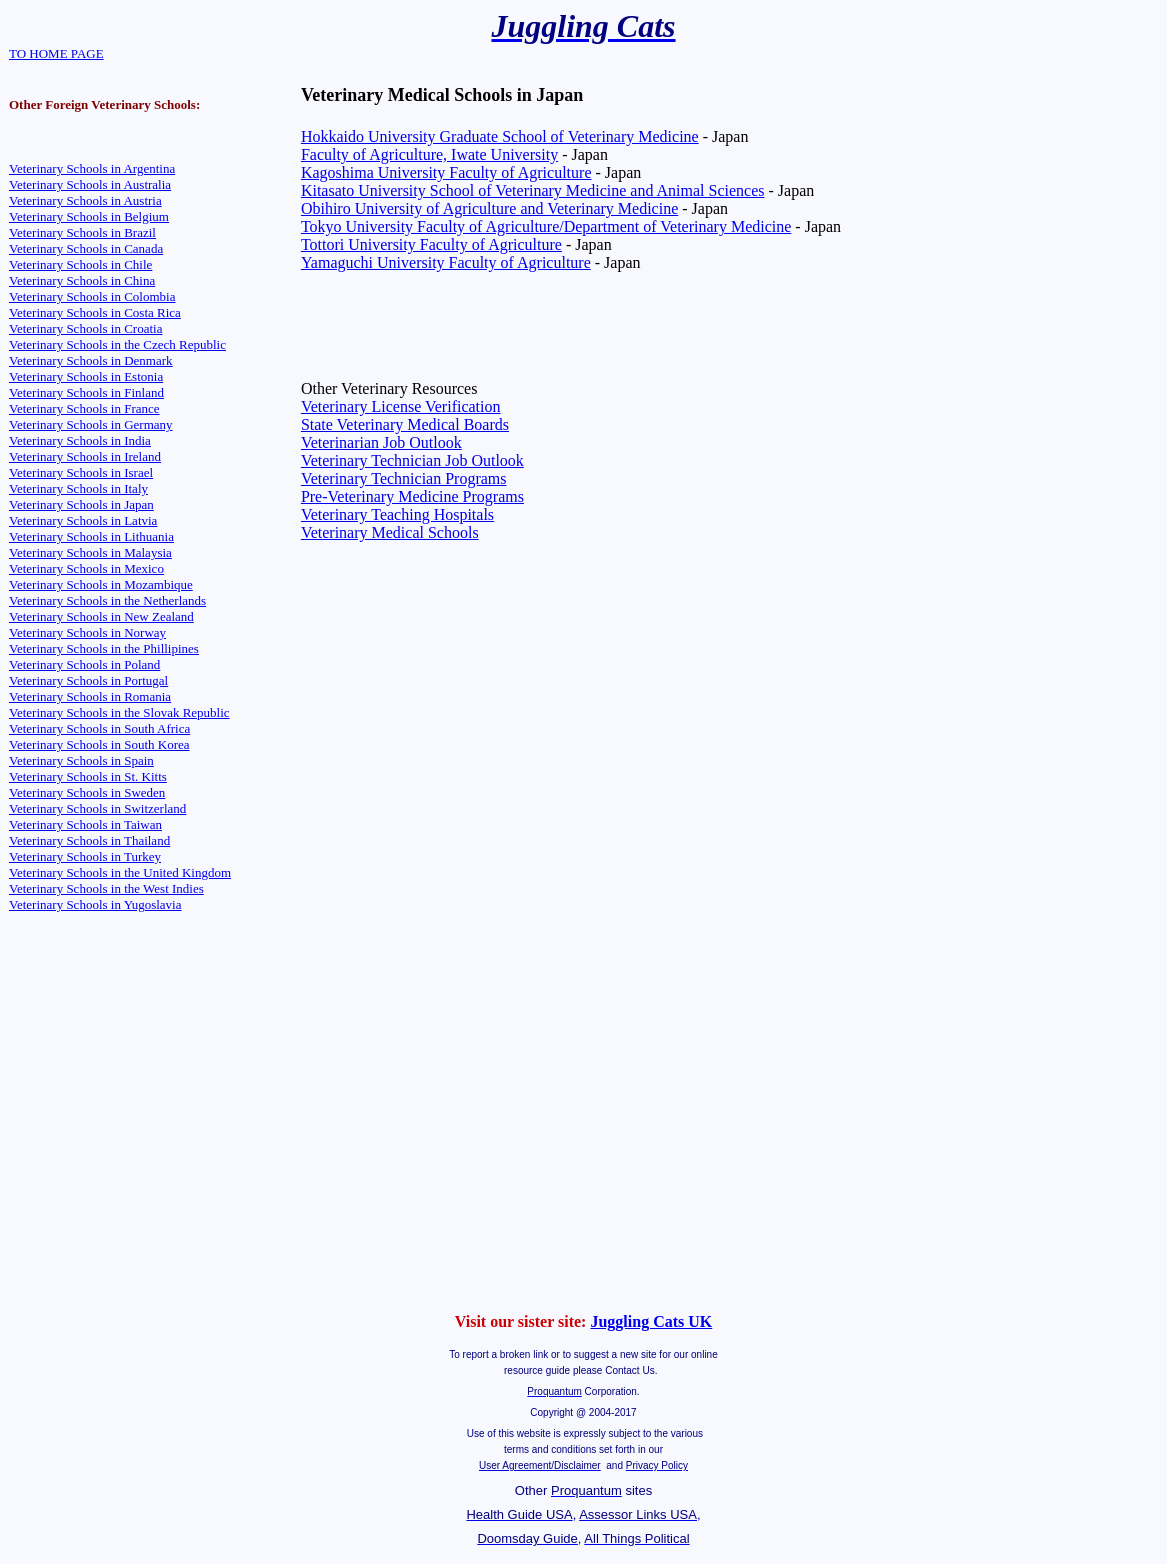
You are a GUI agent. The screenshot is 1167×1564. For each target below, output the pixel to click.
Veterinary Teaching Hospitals (397, 514)
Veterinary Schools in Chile (80, 264)
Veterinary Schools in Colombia (92, 296)
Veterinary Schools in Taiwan (85, 824)
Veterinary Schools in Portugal (88, 680)
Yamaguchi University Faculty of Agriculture (446, 262)
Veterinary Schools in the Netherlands (107, 600)
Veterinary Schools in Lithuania (91, 536)
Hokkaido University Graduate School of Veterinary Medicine (500, 136)
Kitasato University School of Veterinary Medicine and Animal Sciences (533, 190)
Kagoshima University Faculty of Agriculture (446, 172)
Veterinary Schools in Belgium (89, 216)
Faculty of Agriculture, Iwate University (429, 154)
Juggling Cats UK (651, 1321)
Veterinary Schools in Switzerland (97, 808)
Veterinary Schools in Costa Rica (95, 312)
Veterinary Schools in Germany (91, 424)
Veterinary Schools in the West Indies (106, 888)
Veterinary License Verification (401, 406)
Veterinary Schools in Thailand (89, 840)
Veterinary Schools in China (82, 280)
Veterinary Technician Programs (404, 478)
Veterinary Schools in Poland (84, 664)
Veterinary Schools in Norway (87, 632)
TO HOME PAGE (56, 53)
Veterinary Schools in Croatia (85, 328)
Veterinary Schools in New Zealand (101, 616)
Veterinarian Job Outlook (381, 442)
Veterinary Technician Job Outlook (412, 460)
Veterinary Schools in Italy (78, 488)
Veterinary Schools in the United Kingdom (120, 872)
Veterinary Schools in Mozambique (101, 584)
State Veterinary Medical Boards (405, 424)
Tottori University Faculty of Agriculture (431, 244)
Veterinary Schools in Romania (90, 696)
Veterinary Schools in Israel (81, 472)
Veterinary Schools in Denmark (91, 360)
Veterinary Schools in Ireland (85, 456)
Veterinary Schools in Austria (85, 200)
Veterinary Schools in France (84, 408)
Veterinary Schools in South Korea (99, 744)
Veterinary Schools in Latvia (83, 520)
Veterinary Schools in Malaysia (90, 552)
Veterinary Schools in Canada (86, 248)
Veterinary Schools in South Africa (99, 728)
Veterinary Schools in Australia (90, 184)
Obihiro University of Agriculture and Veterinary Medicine (489, 208)
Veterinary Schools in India (80, 440)
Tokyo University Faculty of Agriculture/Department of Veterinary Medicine (546, 226)
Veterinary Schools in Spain (81, 760)
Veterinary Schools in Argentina (92, 168)
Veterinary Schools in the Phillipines (104, 648)
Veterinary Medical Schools (390, 532)
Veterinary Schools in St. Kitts (88, 776)
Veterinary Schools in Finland (86, 392)
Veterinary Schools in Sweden (87, 792)
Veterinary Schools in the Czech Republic (117, 344)
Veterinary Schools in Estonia (86, 376)
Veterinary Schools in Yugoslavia (95, 904)
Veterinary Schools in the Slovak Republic (119, 712)
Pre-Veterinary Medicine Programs (412, 496)
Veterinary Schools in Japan (81, 504)
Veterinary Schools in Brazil (82, 232)
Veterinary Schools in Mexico (86, 568)
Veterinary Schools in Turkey (85, 856)
